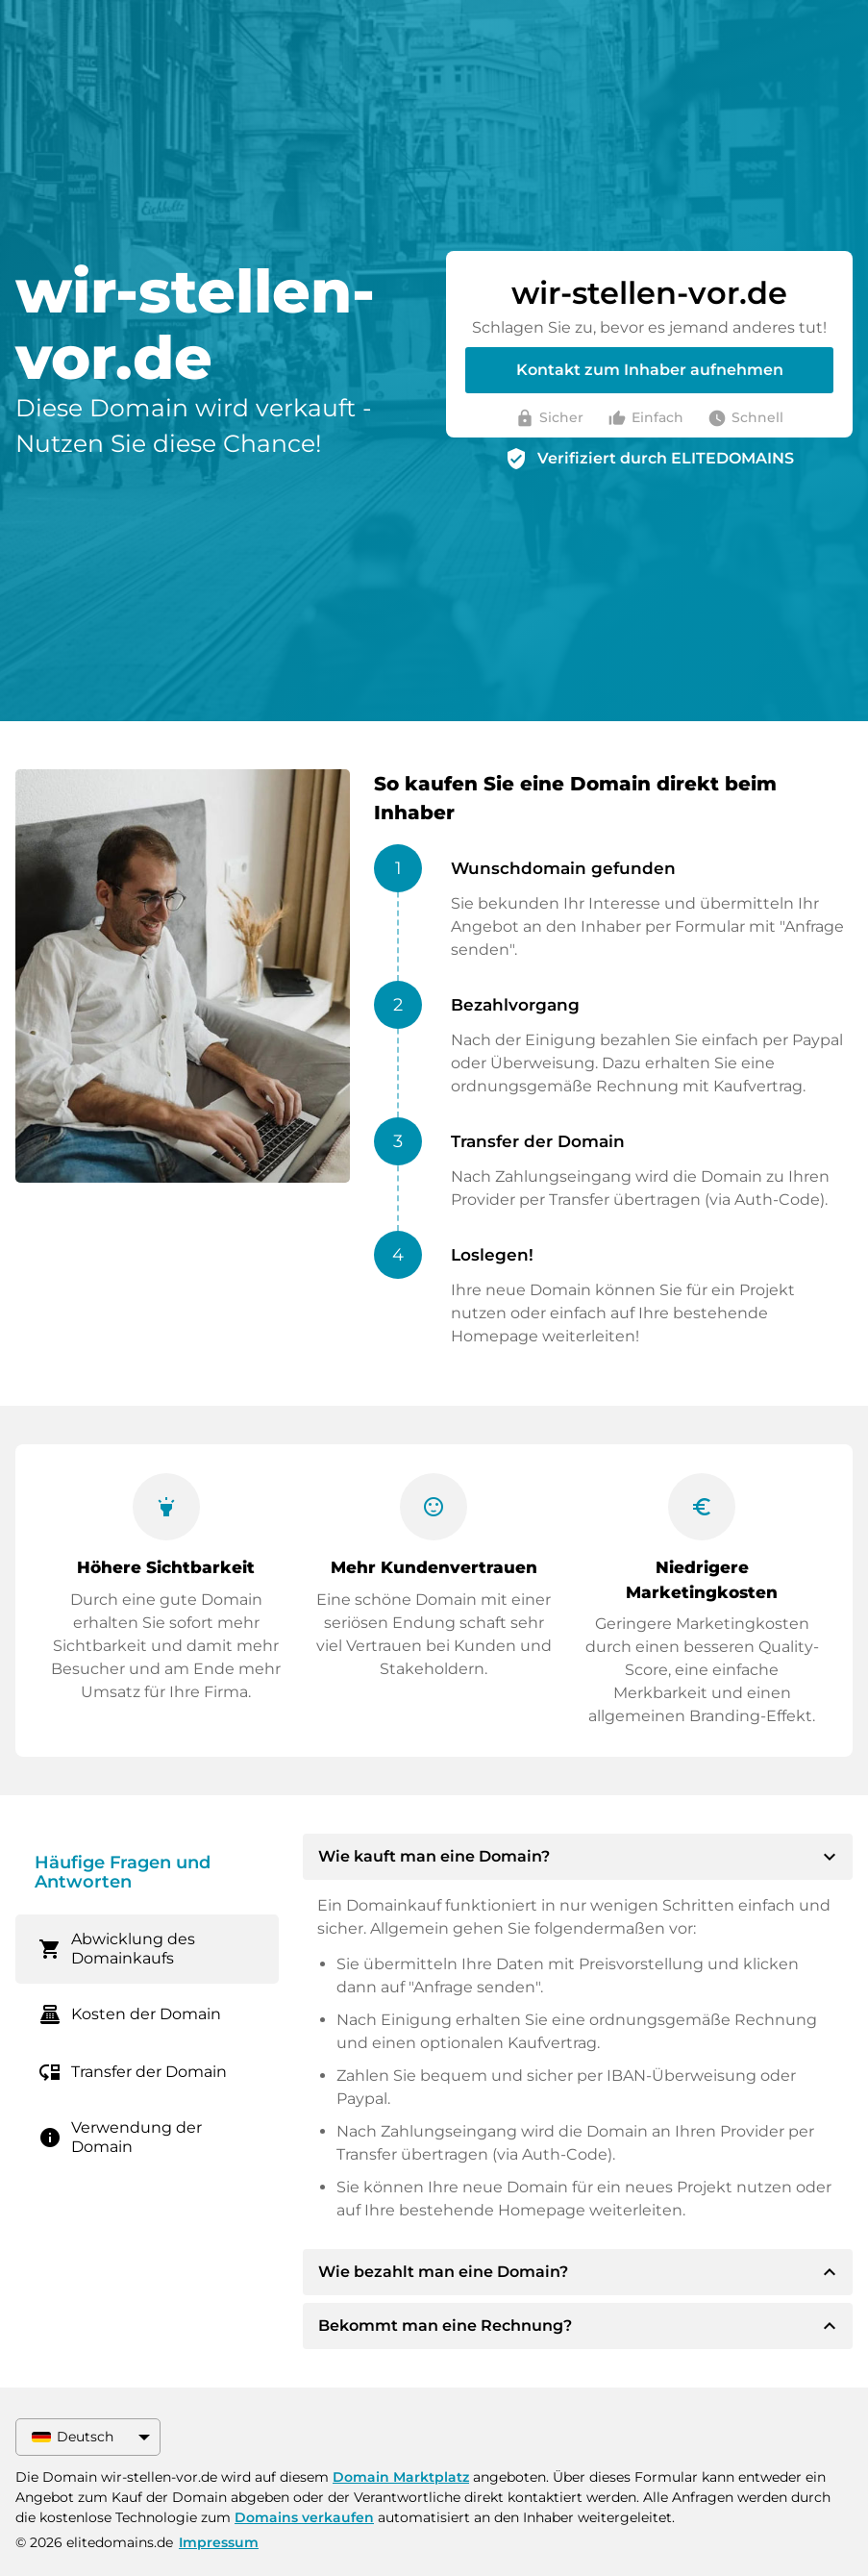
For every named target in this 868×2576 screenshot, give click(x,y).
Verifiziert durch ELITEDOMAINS (665, 458)
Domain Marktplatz (401, 2477)
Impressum (219, 2542)
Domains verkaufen (304, 2517)
